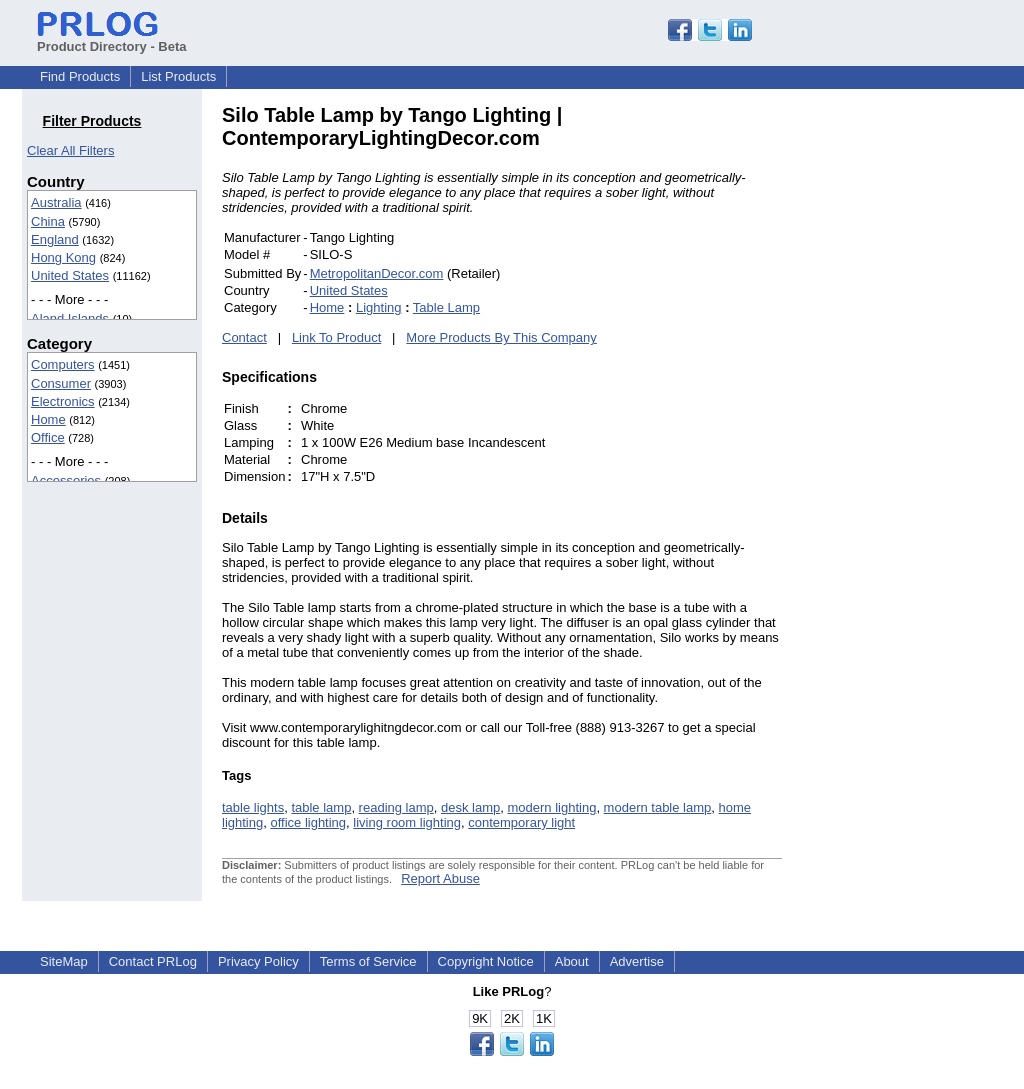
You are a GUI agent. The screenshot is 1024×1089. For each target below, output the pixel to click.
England (55, 239)
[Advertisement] (917, 404)
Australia (56, 202)
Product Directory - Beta (112, 39)
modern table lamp (658, 807)
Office (48, 437)
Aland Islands (70, 318)
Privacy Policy (258, 961)
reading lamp (396, 807)
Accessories (66, 480)
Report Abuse (440, 878)
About (572, 961)
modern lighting (551, 807)
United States (70, 275)
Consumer (61, 383)
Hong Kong (63, 257)
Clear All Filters (70, 150)
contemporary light (521, 822)
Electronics (63, 401)
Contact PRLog (153, 961)
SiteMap (64, 961)
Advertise (637, 961)
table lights (253, 807)
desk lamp (470, 807)
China (48, 221)
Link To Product (336, 337)
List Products (178, 76)
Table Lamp (446, 307)
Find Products (80, 76)
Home (48, 419)
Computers (63, 364)
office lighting (308, 822)
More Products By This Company (501, 337)
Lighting (379, 307)
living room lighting (407, 822)
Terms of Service (368, 961)
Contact (244, 337)
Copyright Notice (486, 961)
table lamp (321, 807)
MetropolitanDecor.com (377, 273)
